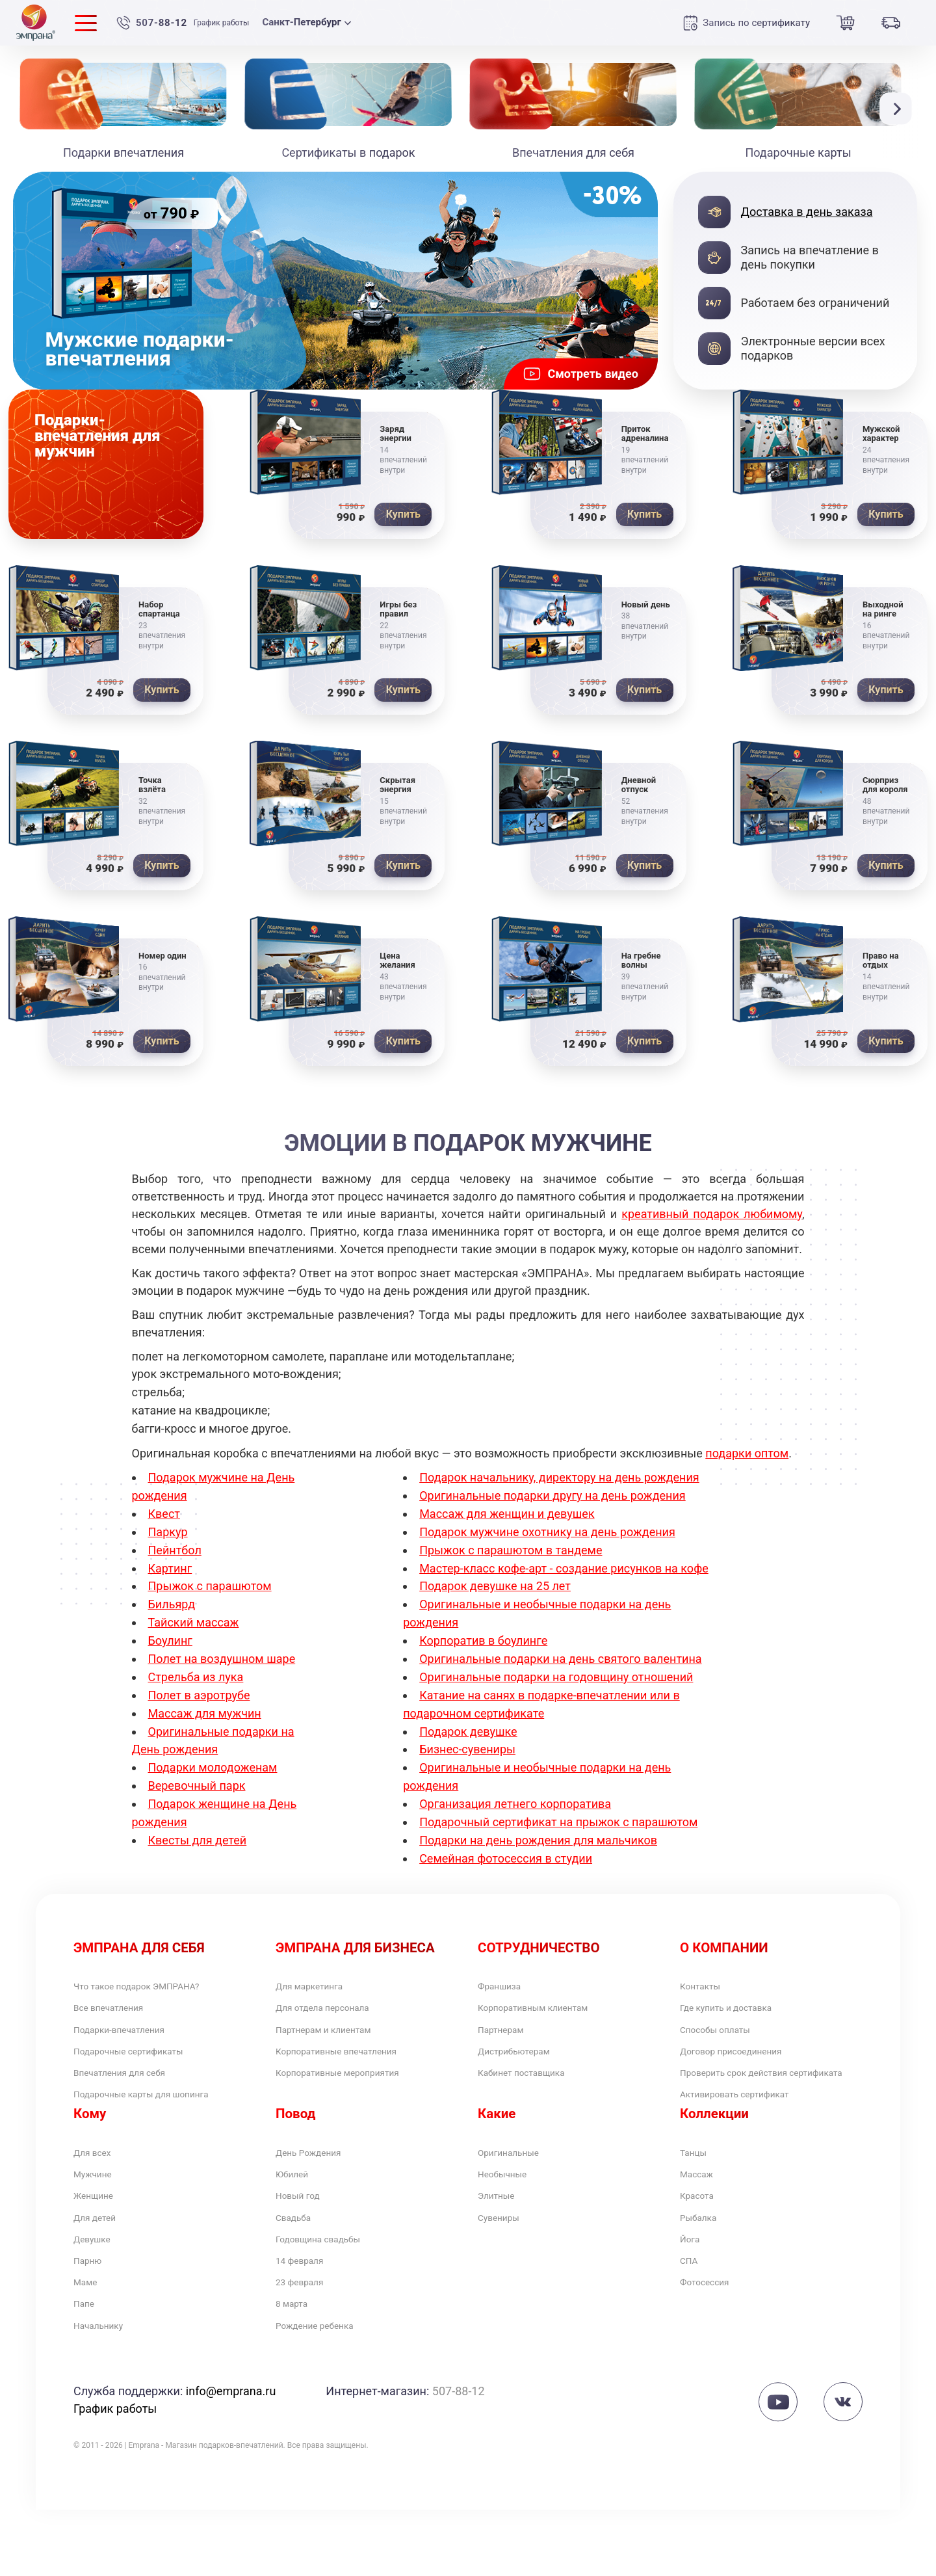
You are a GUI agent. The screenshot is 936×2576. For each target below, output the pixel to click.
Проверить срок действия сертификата (751, 2096)
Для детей (101, 2265)
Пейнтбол (175, 1550)
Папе (87, 2365)
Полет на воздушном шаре (222, 1659)
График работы (222, 22)
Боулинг (170, 1640)
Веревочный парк (197, 1785)
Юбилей (297, 2215)
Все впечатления (119, 2013)
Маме (89, 2340)
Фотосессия (713, 2340)
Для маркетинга (320, 1988)
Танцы (698, 2189)
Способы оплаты (727, 2038)
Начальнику (106, 2390)
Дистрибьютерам (526, 2063)
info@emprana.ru (231, 2457)
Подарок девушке (468, 1731)
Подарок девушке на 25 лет (495, 1586)
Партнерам (508, 2038)
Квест (164, 1513)
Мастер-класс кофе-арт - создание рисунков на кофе (563, 1568)
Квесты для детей (197, 1840)
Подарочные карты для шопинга (163, 2113)
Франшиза (506, 1988)
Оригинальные (518, 2189)
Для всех (98, 2189)
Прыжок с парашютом (210, 1586)
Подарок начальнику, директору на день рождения (559, 1477)
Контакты (707, 1988)
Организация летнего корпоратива (515, 1804)
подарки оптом (746, 1453)
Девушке (98, 2289)
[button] (898, 109)
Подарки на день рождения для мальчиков (538, 1840)
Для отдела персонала (338, 2013)
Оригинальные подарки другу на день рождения (552, 1495)
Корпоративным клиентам (551, 2013)
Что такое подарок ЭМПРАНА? (157, 1988)
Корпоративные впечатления (356, 2063)
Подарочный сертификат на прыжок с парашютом (558, 1822)
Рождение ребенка (327, 2390)
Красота (702, 2239)
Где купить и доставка (741, 2013)
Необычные (510, 2215)
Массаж (702, 2215)
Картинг (170, 1568)
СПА (691, 2315)
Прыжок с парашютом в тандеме (510, 1550)
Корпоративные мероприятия (358, 2088)
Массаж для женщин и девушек (507, 1513)
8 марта (297, 2365)
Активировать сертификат (752, 2127)
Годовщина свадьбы (332, 2289)
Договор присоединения (748, 2063)
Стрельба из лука (196, 1677)
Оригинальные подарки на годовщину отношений (556, 1677)
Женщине (99, 2239)
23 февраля (307, 2340)
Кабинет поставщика (535, 2088)
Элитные (502, 2239)
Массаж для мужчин (204, 1713)
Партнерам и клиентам (339, 2038)
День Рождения (319, 2189)
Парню (92, 2315)
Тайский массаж (193, 1622)
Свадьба (299, 2265)
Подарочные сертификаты (146, 2063)
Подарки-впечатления (134, 2038)
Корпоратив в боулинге (483, 1640)
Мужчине (98, 2215)
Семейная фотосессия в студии (505, 1858)
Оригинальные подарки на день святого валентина (560, 1659)
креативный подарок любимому (711, 1214)
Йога (693, 2289)
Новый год (305, 2239)
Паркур (168, 1532)
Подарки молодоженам (213, 1767)
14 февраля (307, 2315)
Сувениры (505, 2265)
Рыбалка (704, 2265)
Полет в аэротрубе (199, 1695)
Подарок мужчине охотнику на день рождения (547, 1532)
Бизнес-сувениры (467, 1749)
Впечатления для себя (134, 2088)
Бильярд (172, 1604)
